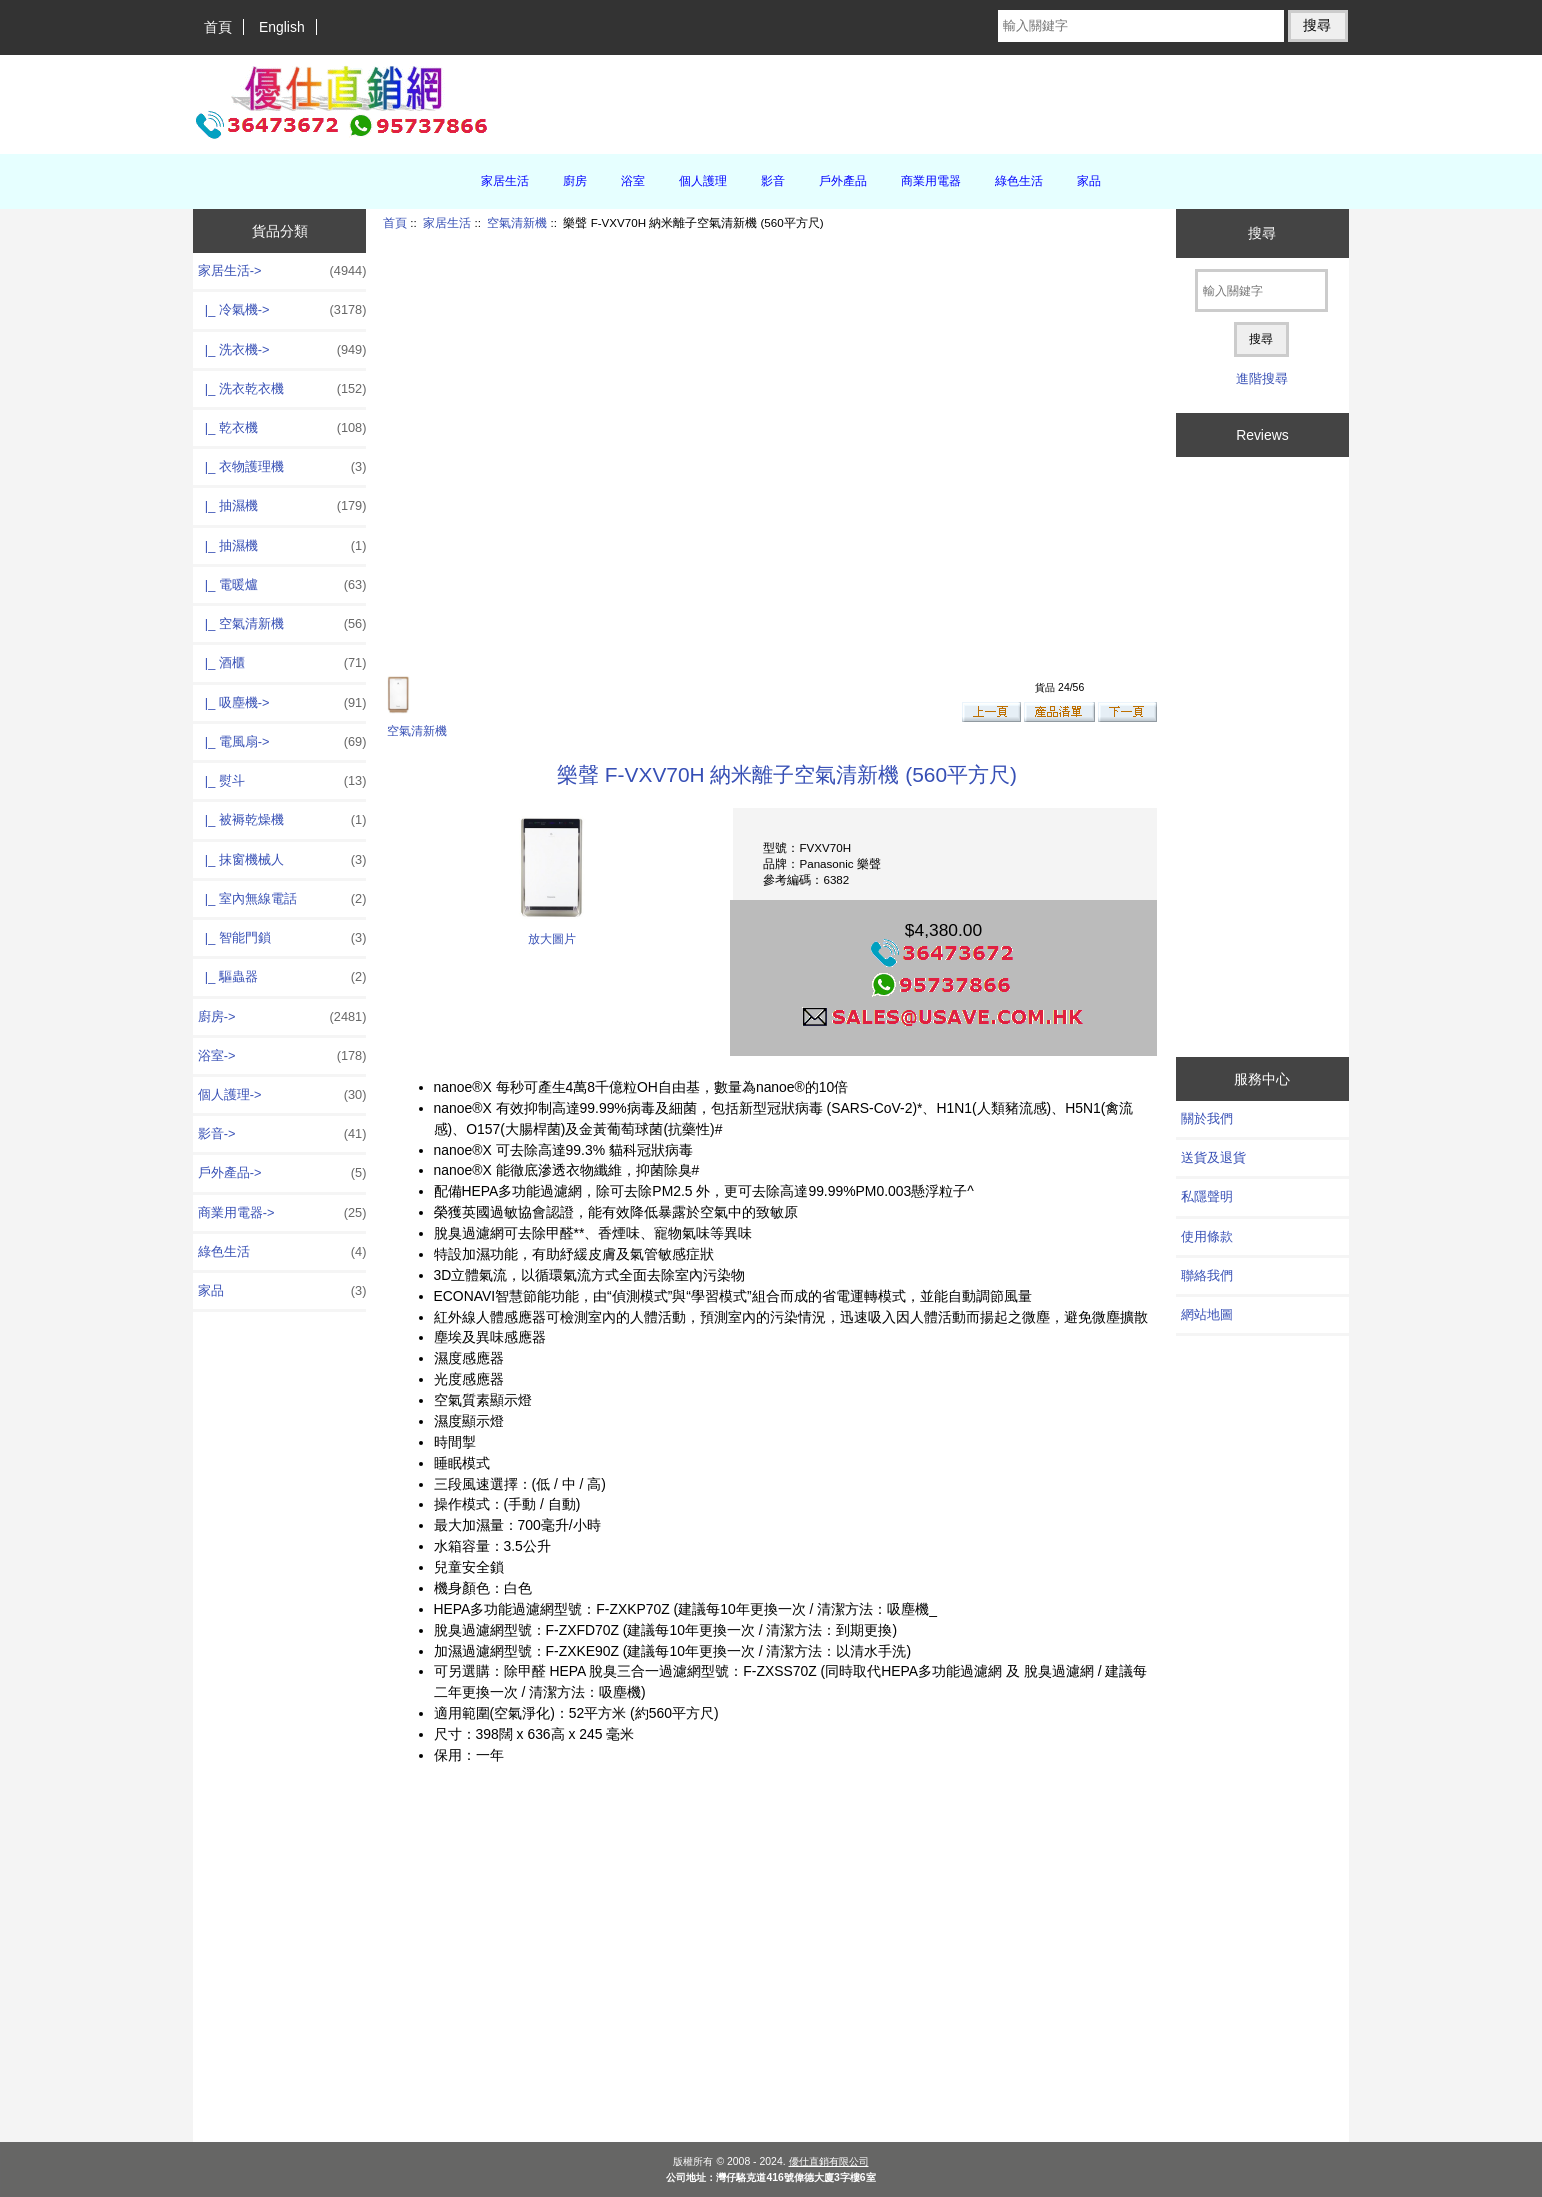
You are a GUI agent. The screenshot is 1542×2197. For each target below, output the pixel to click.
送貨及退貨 (1213, 1157)
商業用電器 (931, 181)
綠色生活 (1019, 181)
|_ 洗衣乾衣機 (282, 389)
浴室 (633, 181)
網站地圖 (1207, 1314)
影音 (773, 181)
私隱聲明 (1207, 1196)
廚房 (575, 181)
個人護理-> (282, 1095)
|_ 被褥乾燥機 (282, 820)
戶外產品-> (282, 1173)
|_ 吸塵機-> (282, 703)
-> (282, 271)
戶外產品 (843, 181)
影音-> (282, 1134)
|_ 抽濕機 (282, 506)
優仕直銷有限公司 (829, 2161)
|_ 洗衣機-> (282, 350)
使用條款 (1207, 1236)
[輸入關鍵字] (1141, 26)
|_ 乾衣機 (282, 428)
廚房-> (282, 1017)
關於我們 (1207, 1118)
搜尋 (1262, 233)
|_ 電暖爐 (282, 585)
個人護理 (703, 181)
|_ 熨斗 (282, 781)
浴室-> (282, 1056)
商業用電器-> (282, 1213)
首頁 (218, 27)
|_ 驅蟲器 (282, 977)
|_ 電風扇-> (282, 742)
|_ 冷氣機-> (282, 310)
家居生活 (447, 222)
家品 (1089, 181)
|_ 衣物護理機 (282, 467)
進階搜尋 (1262, 378)
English (282, 27)
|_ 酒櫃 (282, 663)
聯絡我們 (1207, 1275)
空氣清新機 (517, 222)
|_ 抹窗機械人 (282, 860)
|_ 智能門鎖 (282, 938)
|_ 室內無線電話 (282, 899)
